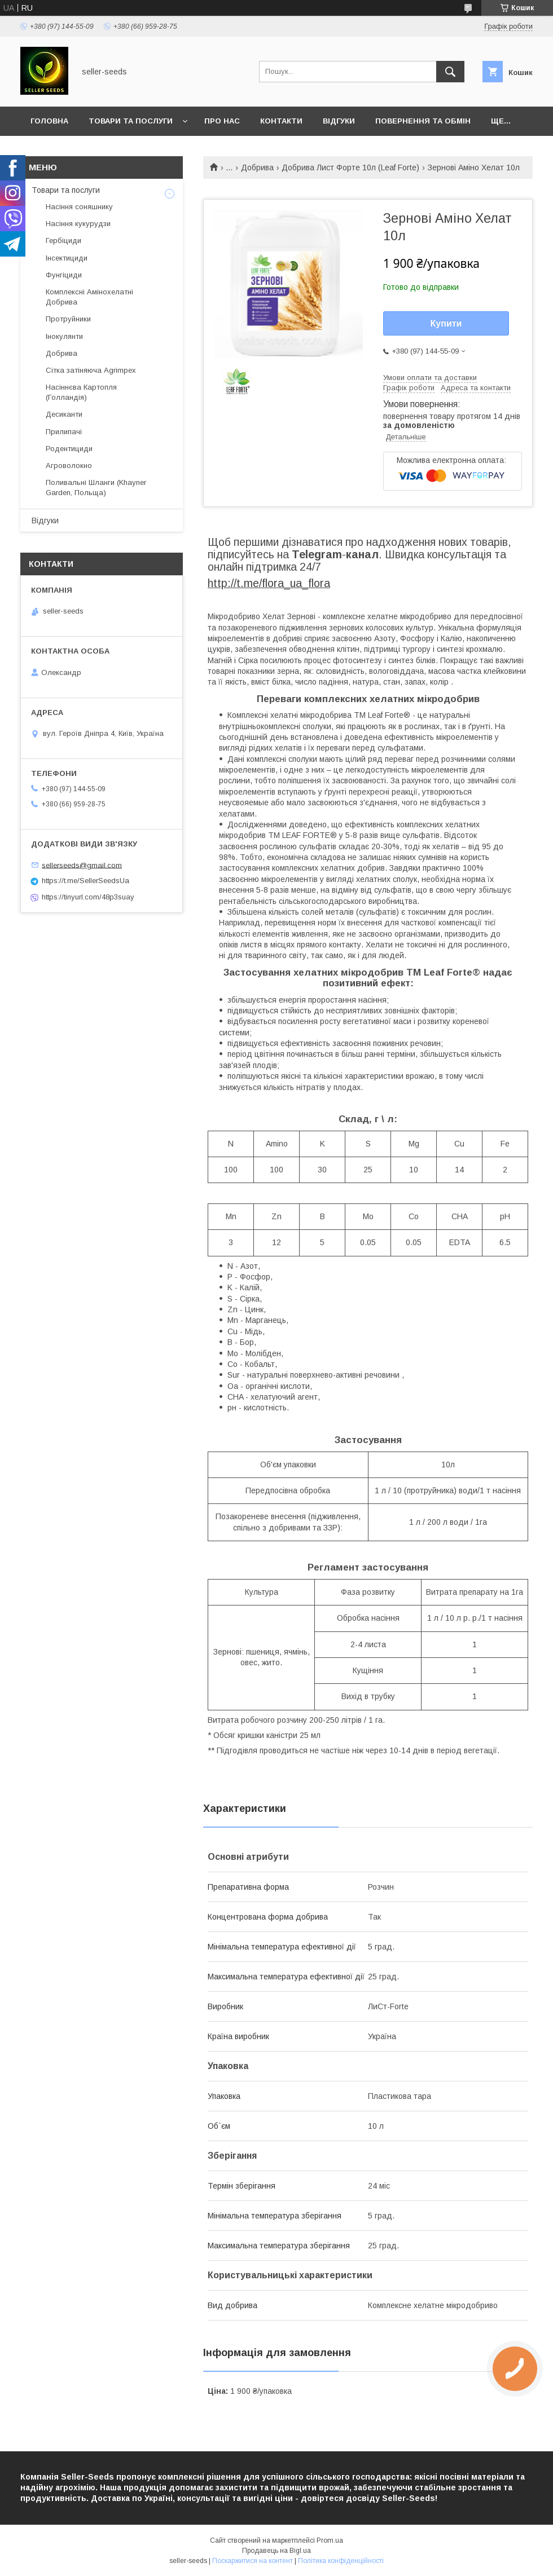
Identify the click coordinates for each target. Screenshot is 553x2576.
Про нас (222, 121)
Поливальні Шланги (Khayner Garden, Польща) (96, 487)
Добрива (257, 167)
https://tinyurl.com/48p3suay (88, 897)
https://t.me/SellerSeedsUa (85, 880)
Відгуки (339, 121)
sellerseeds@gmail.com (82, 865)
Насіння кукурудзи (78, 223)
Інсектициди (66, 258)
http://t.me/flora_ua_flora (269, 583)
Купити (446, 323)
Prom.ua (330, 2540)
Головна (49, 121)
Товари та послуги (131, 121)
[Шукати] (450, 71)
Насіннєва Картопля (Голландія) (81, 392)
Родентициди (69, 448)
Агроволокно (69, 465)
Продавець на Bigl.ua (276, 2551)
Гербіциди (63, 240)
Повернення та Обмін (423, 121)
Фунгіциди (64, 275)
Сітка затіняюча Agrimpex (91, 370)
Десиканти (64, 414)
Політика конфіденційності (341, 2561)
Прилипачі (64, 431)
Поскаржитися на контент (252, 2561)
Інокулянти (64, 336)
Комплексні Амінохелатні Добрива (89, 297)
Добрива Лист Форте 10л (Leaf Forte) (350, 167)
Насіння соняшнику (79, 206)
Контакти (281, 121)
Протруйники (68, 319)
